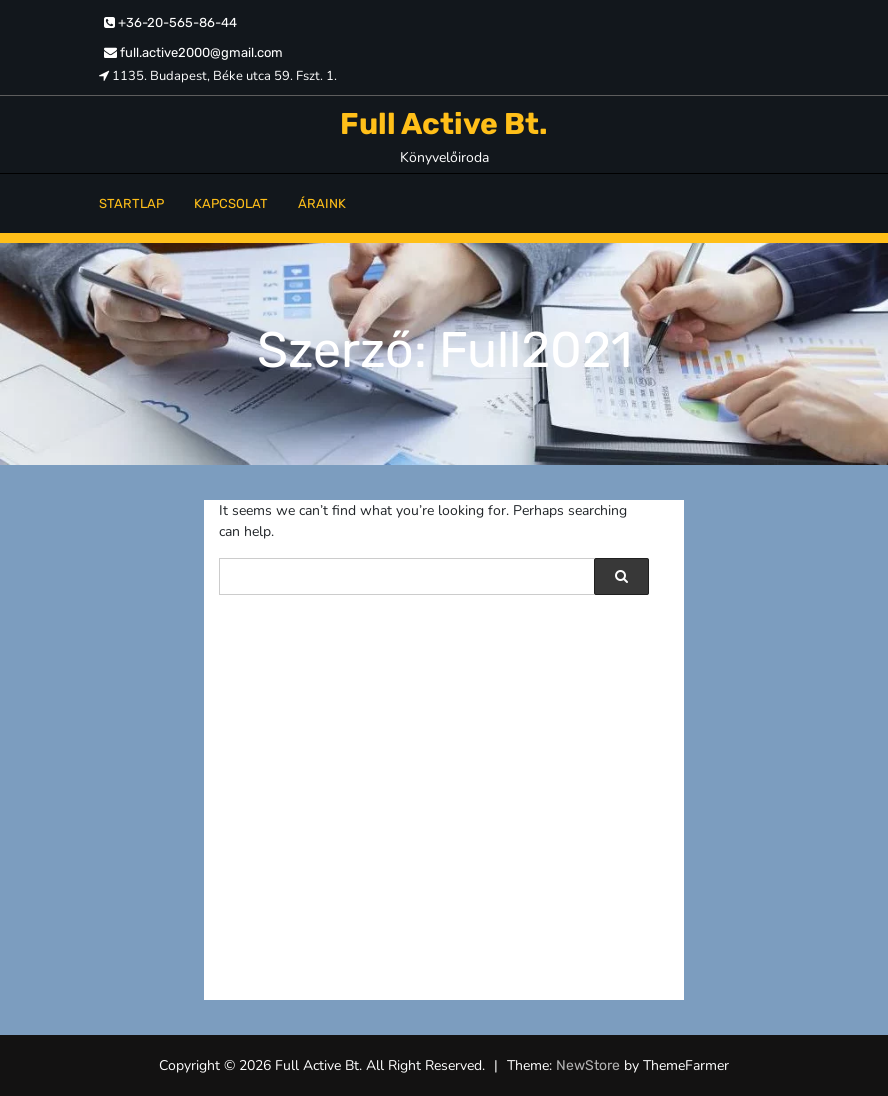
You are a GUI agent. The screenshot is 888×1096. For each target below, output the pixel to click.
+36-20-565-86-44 (170, 22)
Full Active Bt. (444, 124)
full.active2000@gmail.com (193, 52)
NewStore (588, 1065)
